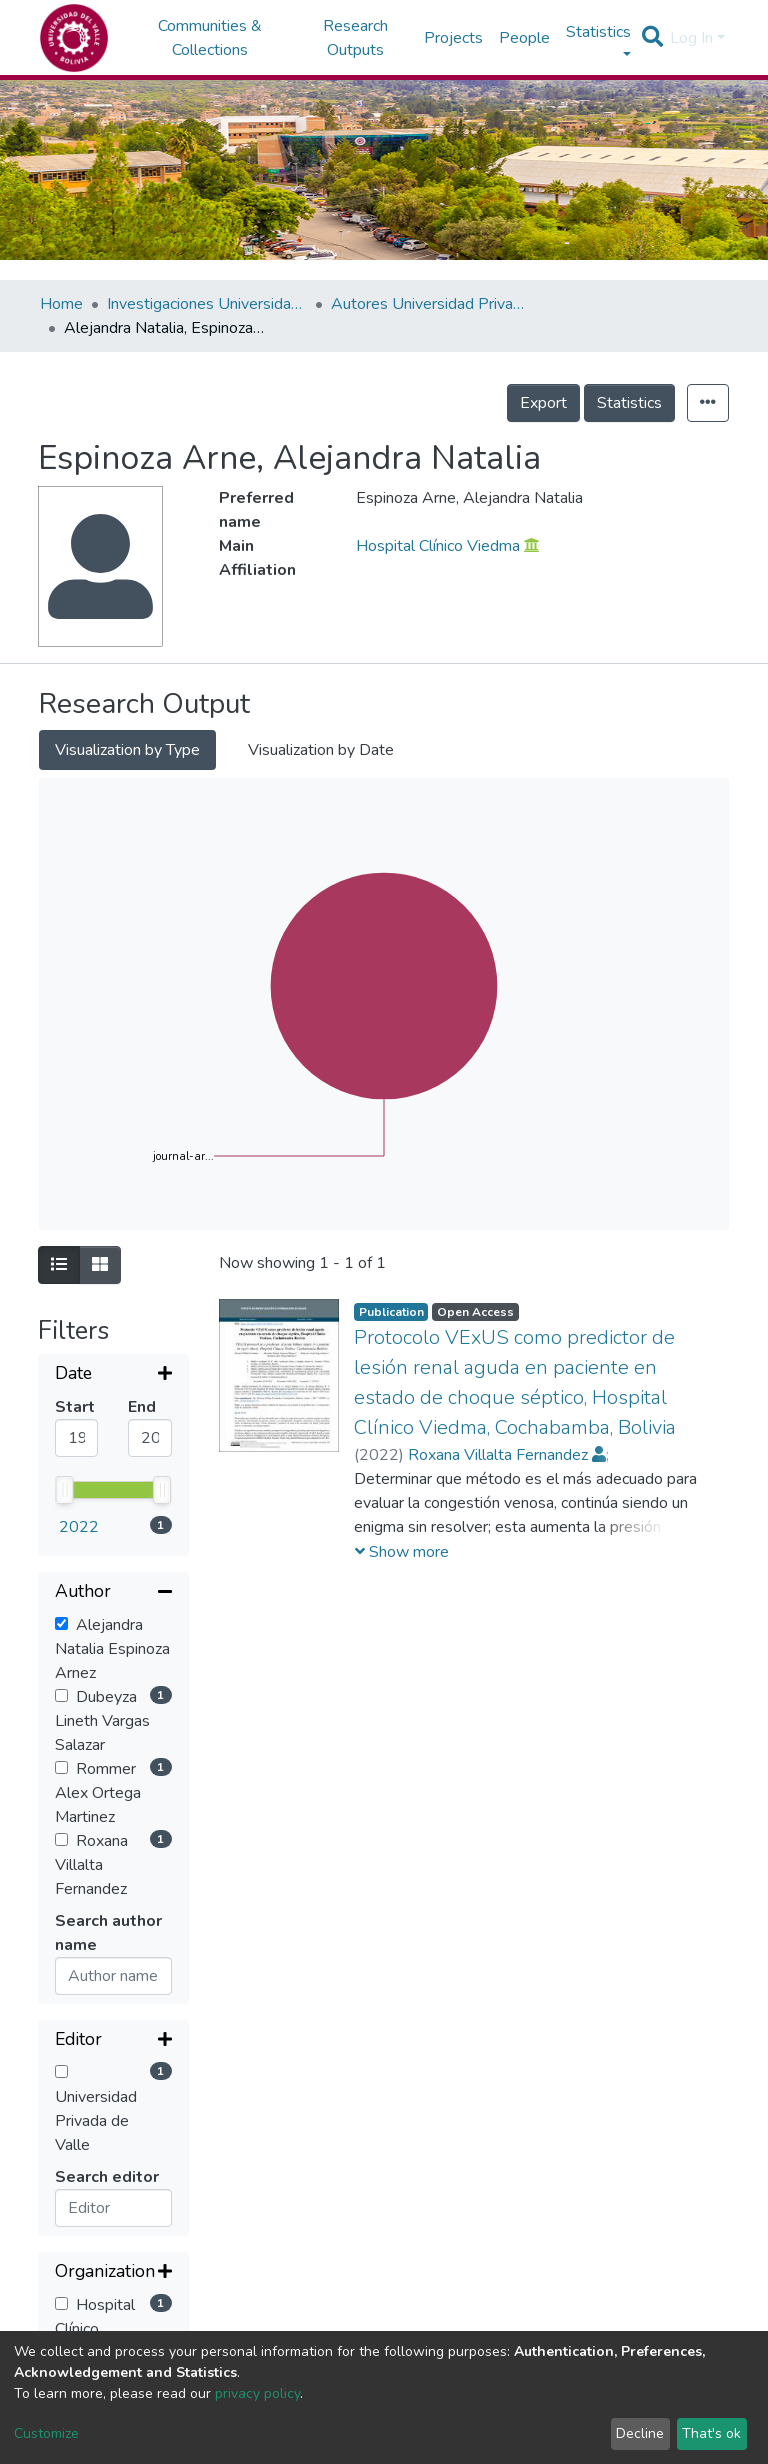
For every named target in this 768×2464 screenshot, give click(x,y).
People (524, 38)
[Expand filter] (113, 1375)
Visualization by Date (321, 750)
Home (61, 304)
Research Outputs (355, 38)
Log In (691, 38)
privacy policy (257, 2393)
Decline (640, 2433)
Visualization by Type (127, 750)
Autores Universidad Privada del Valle (431, 304)
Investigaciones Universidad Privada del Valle (207, 304)
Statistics (629, 403)
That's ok (711, 2433)
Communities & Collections (210, 38)
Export (543, 403)
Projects (453, 38)
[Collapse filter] (113, 1433)
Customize (46, 2433)
